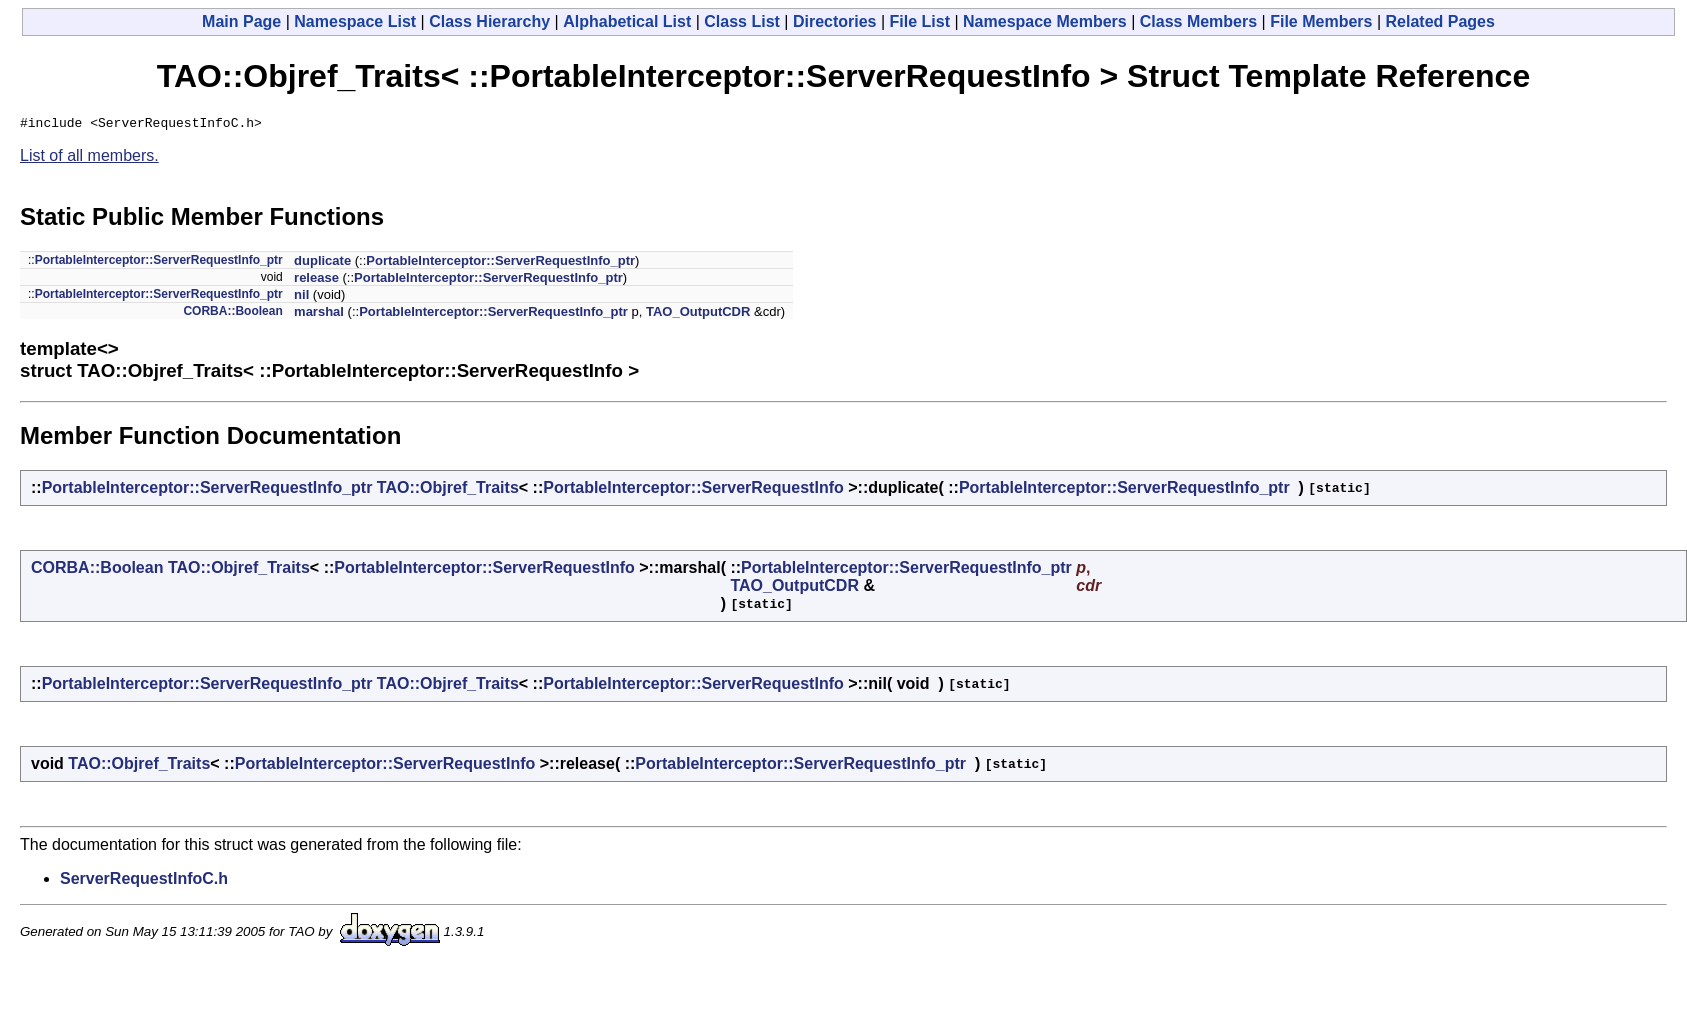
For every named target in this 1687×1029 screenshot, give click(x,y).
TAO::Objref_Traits (448, 490)
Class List (742, 21)
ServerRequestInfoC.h (144, 881)
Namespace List (355, 21)
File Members (1321, 21)
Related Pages (1440, 21)
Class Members (1198, 21)
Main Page (241, 21)
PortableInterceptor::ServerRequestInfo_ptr (159, 263)
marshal (319, 314)
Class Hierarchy (489, 21)
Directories (835, 21)
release (316, 280)
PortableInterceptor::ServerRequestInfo (693, 490)
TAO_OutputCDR (698, 314)
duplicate (322, 263)
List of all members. (89, 158)
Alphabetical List (627, 21)
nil (301, 297)
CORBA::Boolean (232, 314)
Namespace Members (1045, 21)
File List (920, 21)
